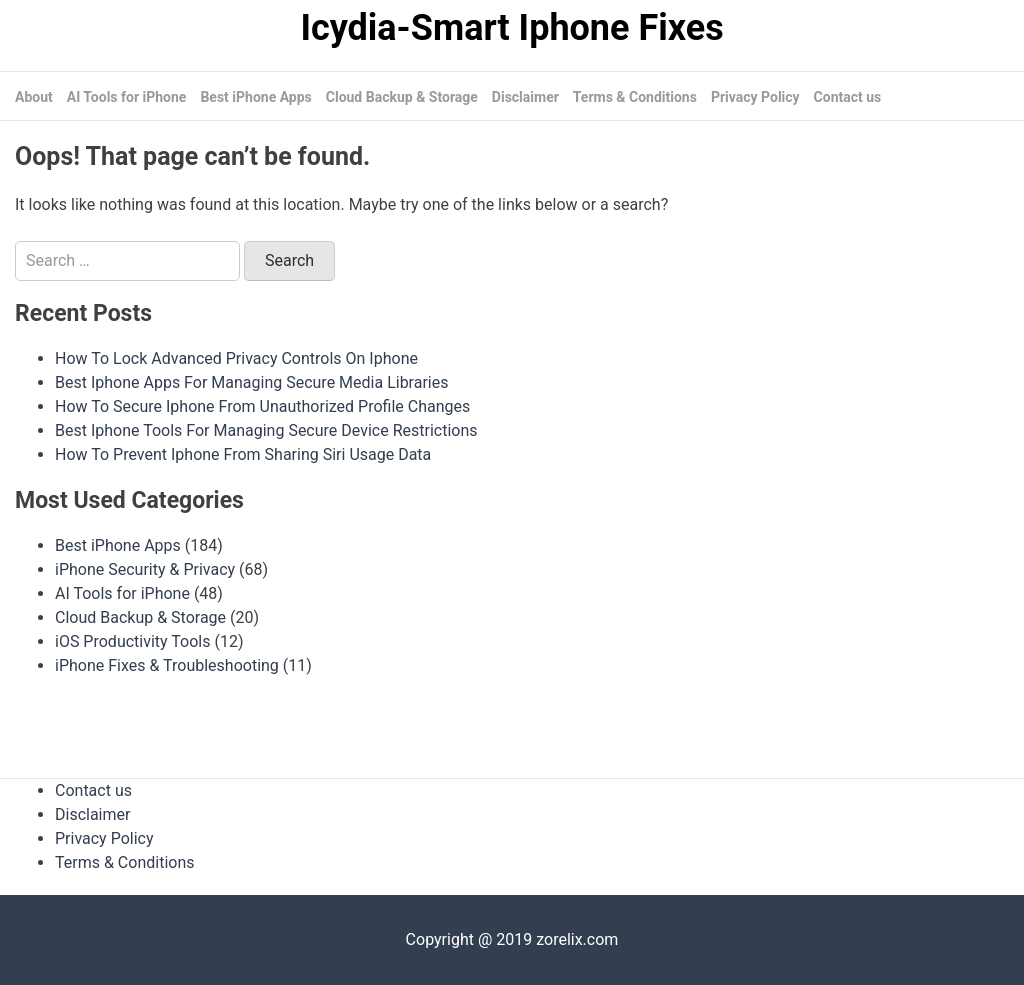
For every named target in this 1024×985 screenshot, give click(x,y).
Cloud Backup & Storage (402, 97)
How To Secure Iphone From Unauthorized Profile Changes (262, 406)
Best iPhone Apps (255, 97)
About (34, 97)
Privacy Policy (755, 97)
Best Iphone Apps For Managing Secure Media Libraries (251, 382)
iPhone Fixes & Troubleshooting (167, 665)
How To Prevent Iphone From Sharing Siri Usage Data (243, 454)
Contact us (848, 97)
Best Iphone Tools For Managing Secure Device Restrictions (266, 430)
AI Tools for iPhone (127, 97)
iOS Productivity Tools (132, 641)
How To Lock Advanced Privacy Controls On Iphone (236, 358)
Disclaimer (525, 97)
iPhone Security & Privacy (145, 569)
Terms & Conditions (635, 97)
